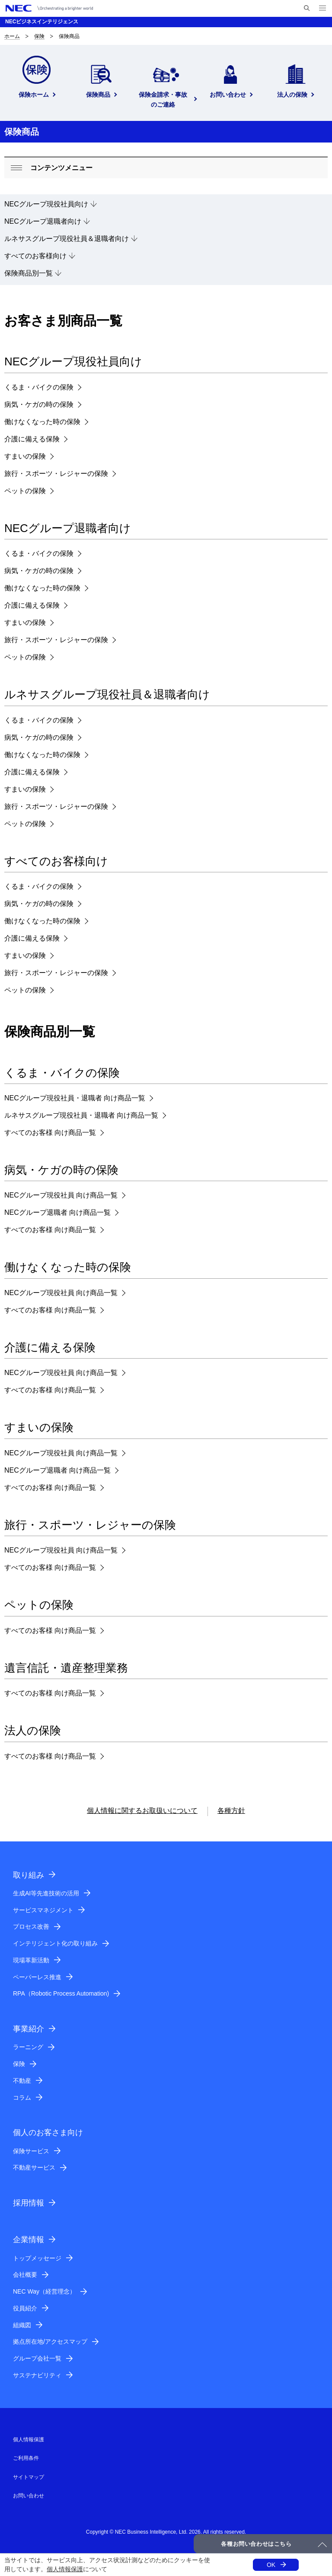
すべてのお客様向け (35, 256)
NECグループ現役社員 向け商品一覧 (61, 1195)
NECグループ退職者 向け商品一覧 (57, 1212)
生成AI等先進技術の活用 (46, 1893)
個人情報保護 (65, 2569)
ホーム (12, 36)
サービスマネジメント (43, 1910)
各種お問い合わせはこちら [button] (256, 2544)
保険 (39, 36)
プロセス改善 (31, 1926)
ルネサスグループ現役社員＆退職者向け (66, 238)
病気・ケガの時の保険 (38, 404)
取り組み (28, 1875)
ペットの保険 (25, 490)
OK (271, 2564)
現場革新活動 (31, 1960)
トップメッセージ (37, 2258)
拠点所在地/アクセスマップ (50, 2341)
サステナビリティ (37, 2375)
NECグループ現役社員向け (46, 204)
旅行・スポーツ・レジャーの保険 (56, 473)
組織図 (22, 2325)
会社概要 (25, 2274)
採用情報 (28, 2203)
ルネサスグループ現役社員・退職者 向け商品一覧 (81, 1115)
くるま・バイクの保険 (38, 387)
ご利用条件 (26, 2458)
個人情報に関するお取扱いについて (142, 1810)
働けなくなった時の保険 (42, 421)
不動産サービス (34, 2167)
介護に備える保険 (32, 439)
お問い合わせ (28, 2496)
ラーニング (28, 2047)
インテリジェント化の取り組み (55, 1943)
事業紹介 (28, 2029)
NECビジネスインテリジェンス (41, 22)
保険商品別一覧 (28, 273)
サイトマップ (28, 2477)
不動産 (22, 2080)
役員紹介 (25, 2308)
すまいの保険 (25, 456)
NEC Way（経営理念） (44, 2291)
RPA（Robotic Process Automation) (61, 1993)
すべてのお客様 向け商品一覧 (50, 1132)
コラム (22, 2097)
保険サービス (31, 2151)
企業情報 (28, 2239)
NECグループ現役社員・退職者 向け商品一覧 (74, 1098)
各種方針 (231, 1810)
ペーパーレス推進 (37, 1977)
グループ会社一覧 (37, 2358)
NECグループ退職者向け (42, 221)
